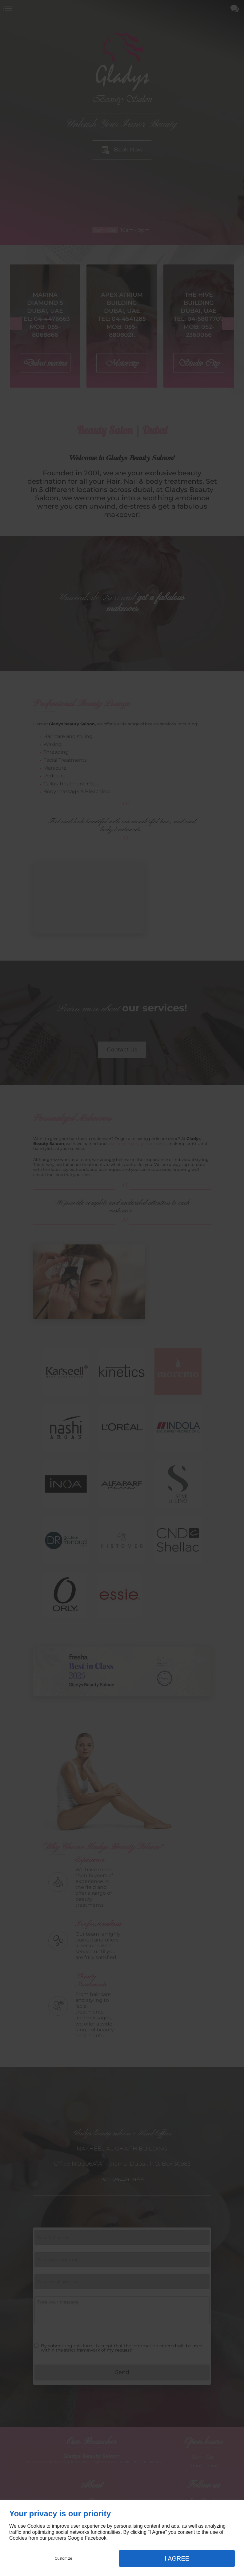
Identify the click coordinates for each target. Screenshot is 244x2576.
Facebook (95, 2538)
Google (75, 2538)
